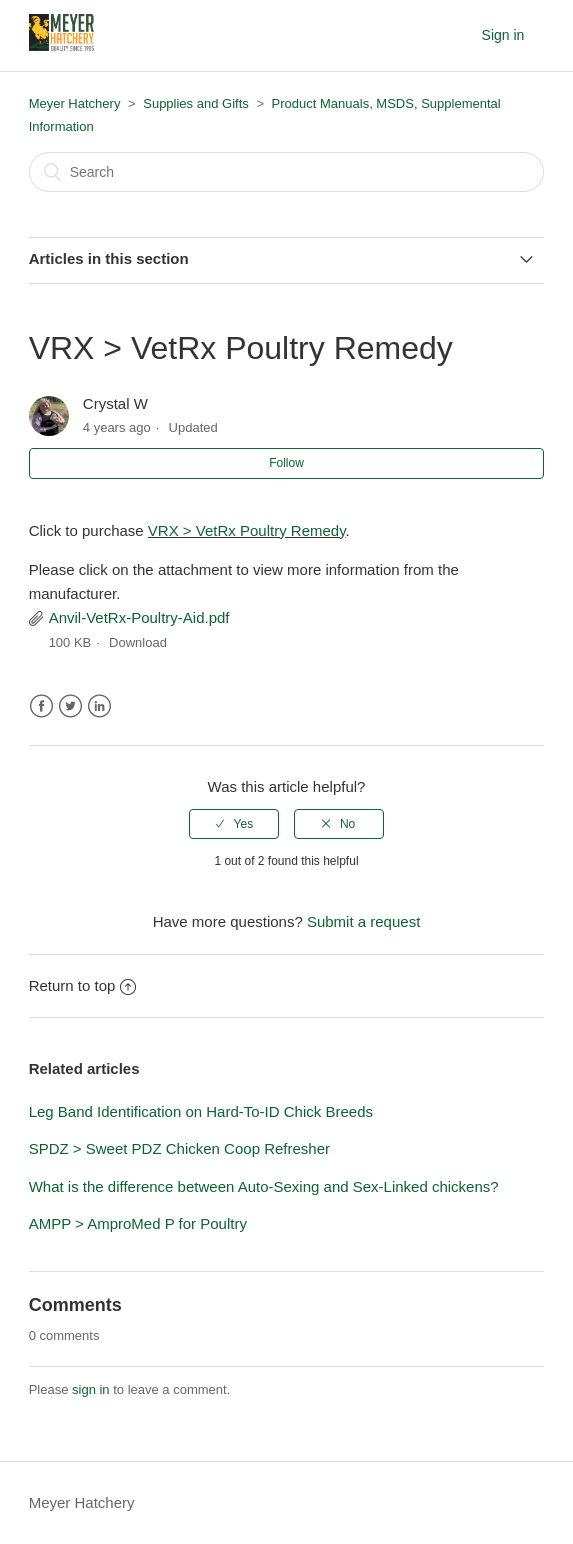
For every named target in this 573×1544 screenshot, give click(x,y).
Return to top (83, 985)
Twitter (70, 706)
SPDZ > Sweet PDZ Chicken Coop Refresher (179, 1148)
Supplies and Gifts (196, 103)
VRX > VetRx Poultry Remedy (247, 530)
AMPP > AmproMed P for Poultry (138, 1223)
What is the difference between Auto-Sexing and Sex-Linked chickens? (264, 1186)
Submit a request (363, 921)
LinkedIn (99, 706)
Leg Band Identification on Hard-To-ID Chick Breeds (201, 1111)
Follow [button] (286, 463)
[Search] (287, 172)
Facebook (41, 706)
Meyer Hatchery (75, 103)
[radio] (234, 824)
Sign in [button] (503, 35)
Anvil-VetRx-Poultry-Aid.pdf (139, 617)
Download (138, 642)
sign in (91, 1389)
